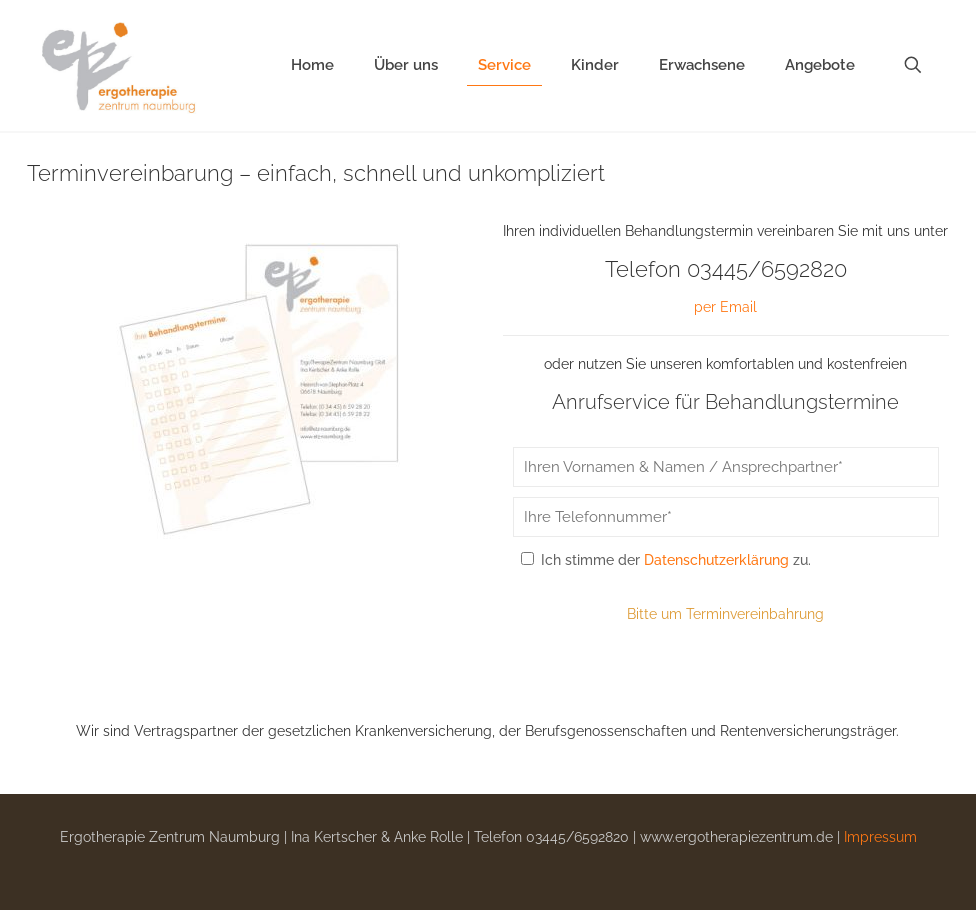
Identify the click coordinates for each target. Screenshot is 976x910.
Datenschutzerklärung (716, 560)
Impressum (880, 837)
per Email (725, 307)
